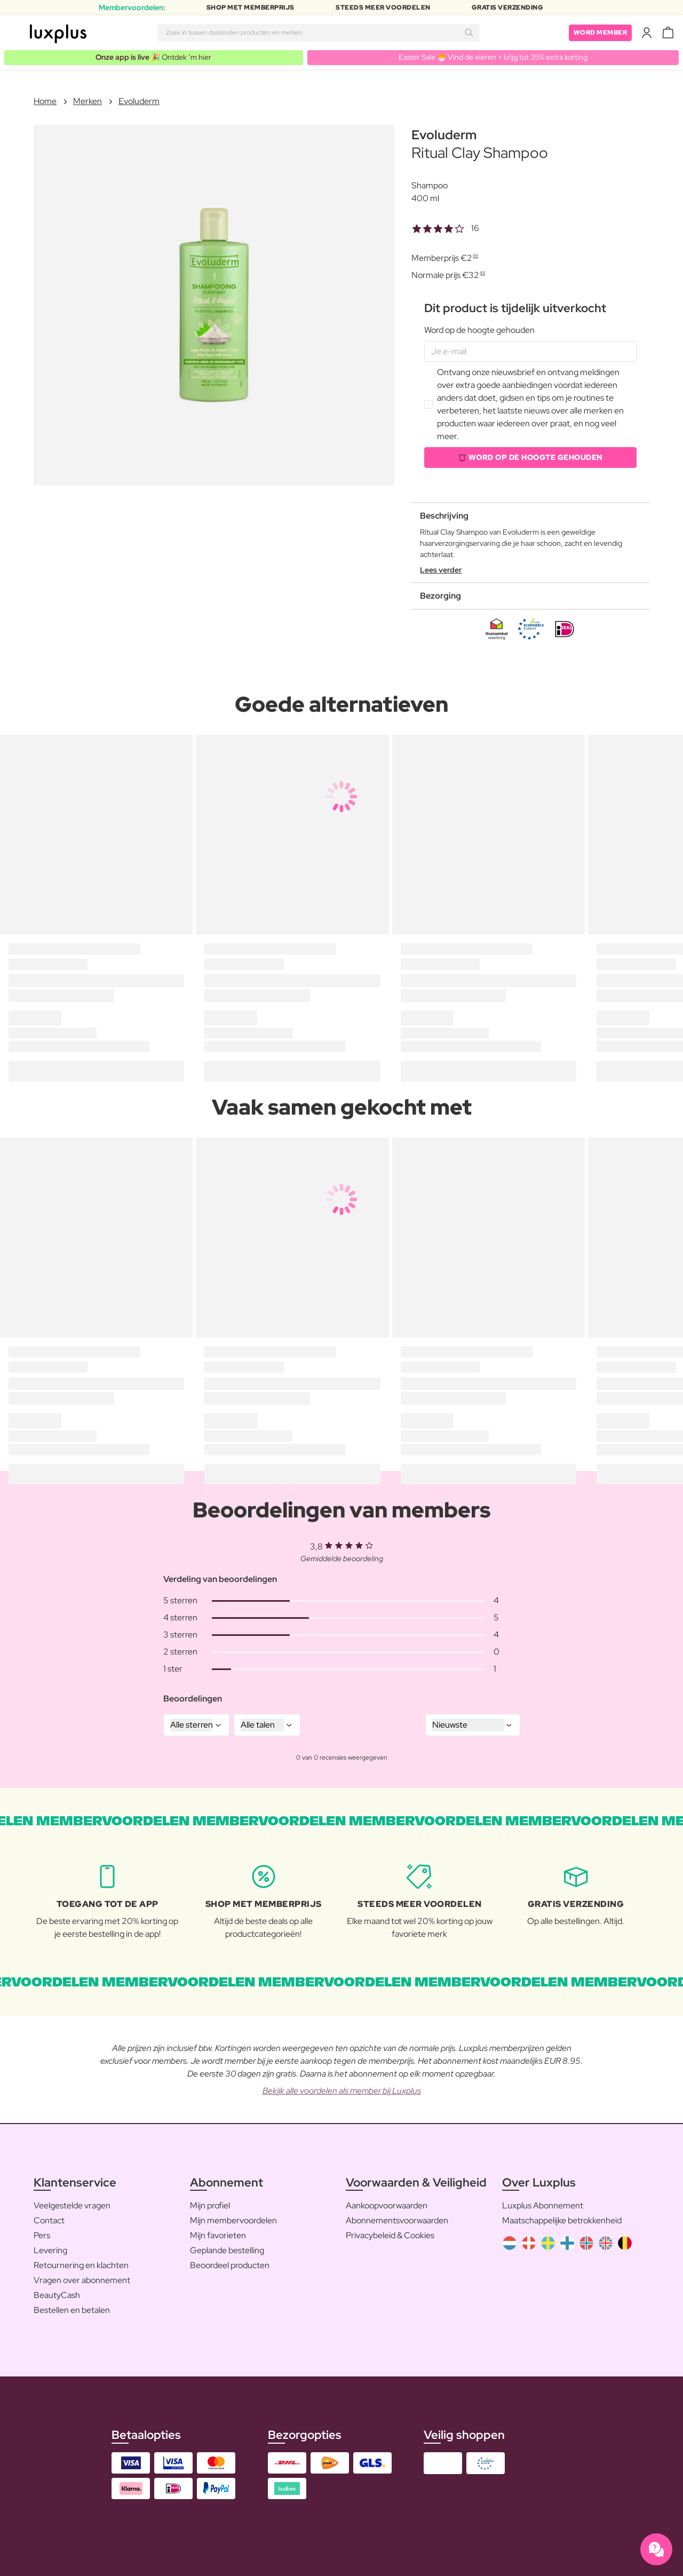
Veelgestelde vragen (72, 2205)
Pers (42, 2235)
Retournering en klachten (81, 2265)
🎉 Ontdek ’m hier (153, 57)
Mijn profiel (210, 2205)
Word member (601, 32)
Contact (49, 2220)
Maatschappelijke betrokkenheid (562, 2220)
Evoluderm (139, 101)
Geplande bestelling (227, 2250)
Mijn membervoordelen (233, 2220)
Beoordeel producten (229, 2265)
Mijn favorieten (218, 2235)
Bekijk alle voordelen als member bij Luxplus (342, 2090)
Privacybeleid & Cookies (390, 2235)
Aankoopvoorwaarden (386, 2205)
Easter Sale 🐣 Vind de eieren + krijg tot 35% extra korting (493, 57)
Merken (87, 101)
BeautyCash (57, 2295)
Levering (50, 2250)
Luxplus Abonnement (542, 2205)
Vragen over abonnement (82, 2280)
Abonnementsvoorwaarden (397, 2220)
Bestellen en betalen (72, 2310)
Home (45, 101)
